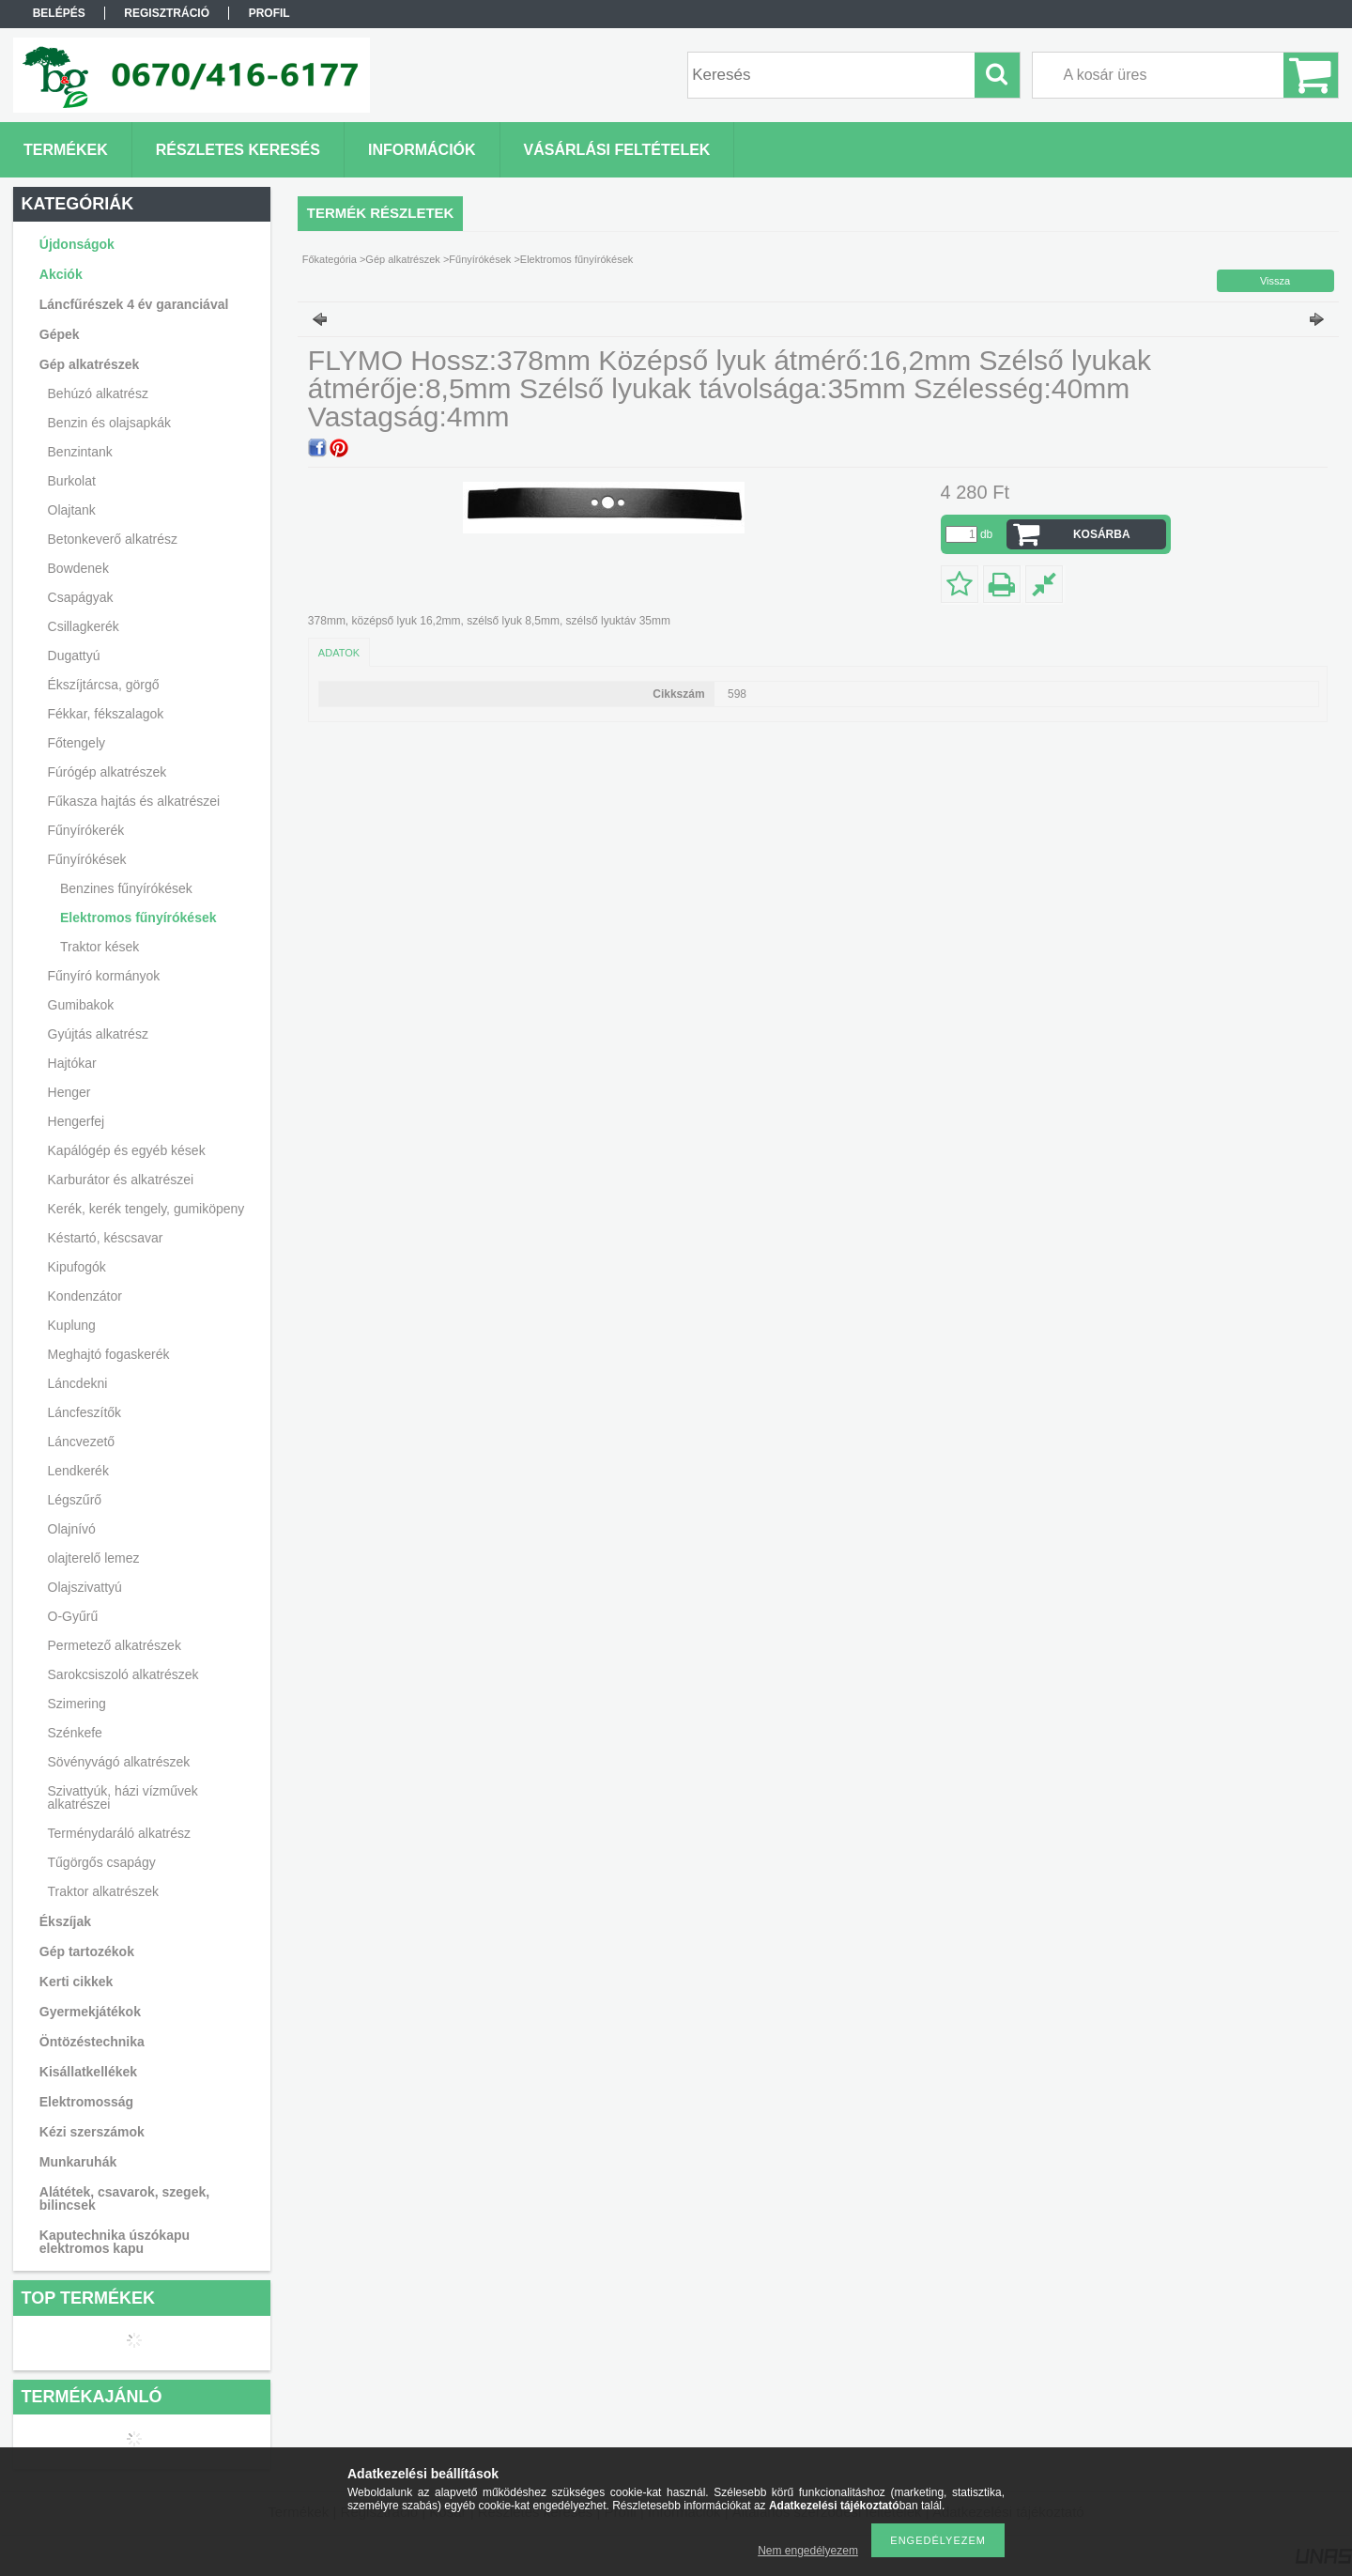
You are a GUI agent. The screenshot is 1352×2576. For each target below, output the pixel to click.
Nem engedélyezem (808, 2550)
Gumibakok (81, 1004)
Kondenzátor (85, 1295)
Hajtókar (72, 1063)
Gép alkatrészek (402, 259)
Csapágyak (81, 597)
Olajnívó (72, 1528)
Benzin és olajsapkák (110, 422)
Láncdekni (78, 1383)
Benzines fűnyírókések (126, 888)
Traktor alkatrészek (104, 1891)
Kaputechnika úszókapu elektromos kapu (114, 2242)
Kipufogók (77, 1266)
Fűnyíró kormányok (104, 975)
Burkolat (72, 480)
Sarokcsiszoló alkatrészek (123, 1674)
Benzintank (80, 451)
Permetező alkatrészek (114, 1645)
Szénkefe (75, 1732)
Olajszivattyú (85, 1587)
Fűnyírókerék (86, 830)
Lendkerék (78, 1470)
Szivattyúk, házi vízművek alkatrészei (123, 1797)
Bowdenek (78, 568)
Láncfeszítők (85, 1412)
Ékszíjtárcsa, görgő (104, 684)
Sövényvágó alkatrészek (119, 1761)
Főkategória (329, 259)
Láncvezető (81, 1441)
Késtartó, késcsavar (105, 1237)
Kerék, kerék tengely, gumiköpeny (146, 1208)
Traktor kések (99, 946)
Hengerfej (76, 1121)
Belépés (59, 13)
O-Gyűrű (73, 1616)
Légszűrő (75, 1499)
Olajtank (72, 509)
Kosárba (1101, 534)
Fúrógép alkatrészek (107, 771)
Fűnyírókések (480, 259)
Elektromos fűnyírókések (138, 917)
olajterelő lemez (94, 1558)
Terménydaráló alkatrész (120, 1833)
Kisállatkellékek (88, 2071)
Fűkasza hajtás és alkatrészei (134, 801)
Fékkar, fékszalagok (106, 713)
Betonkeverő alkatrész (113, 539)
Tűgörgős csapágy (102, 1862)
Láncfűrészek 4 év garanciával (134, 304)
